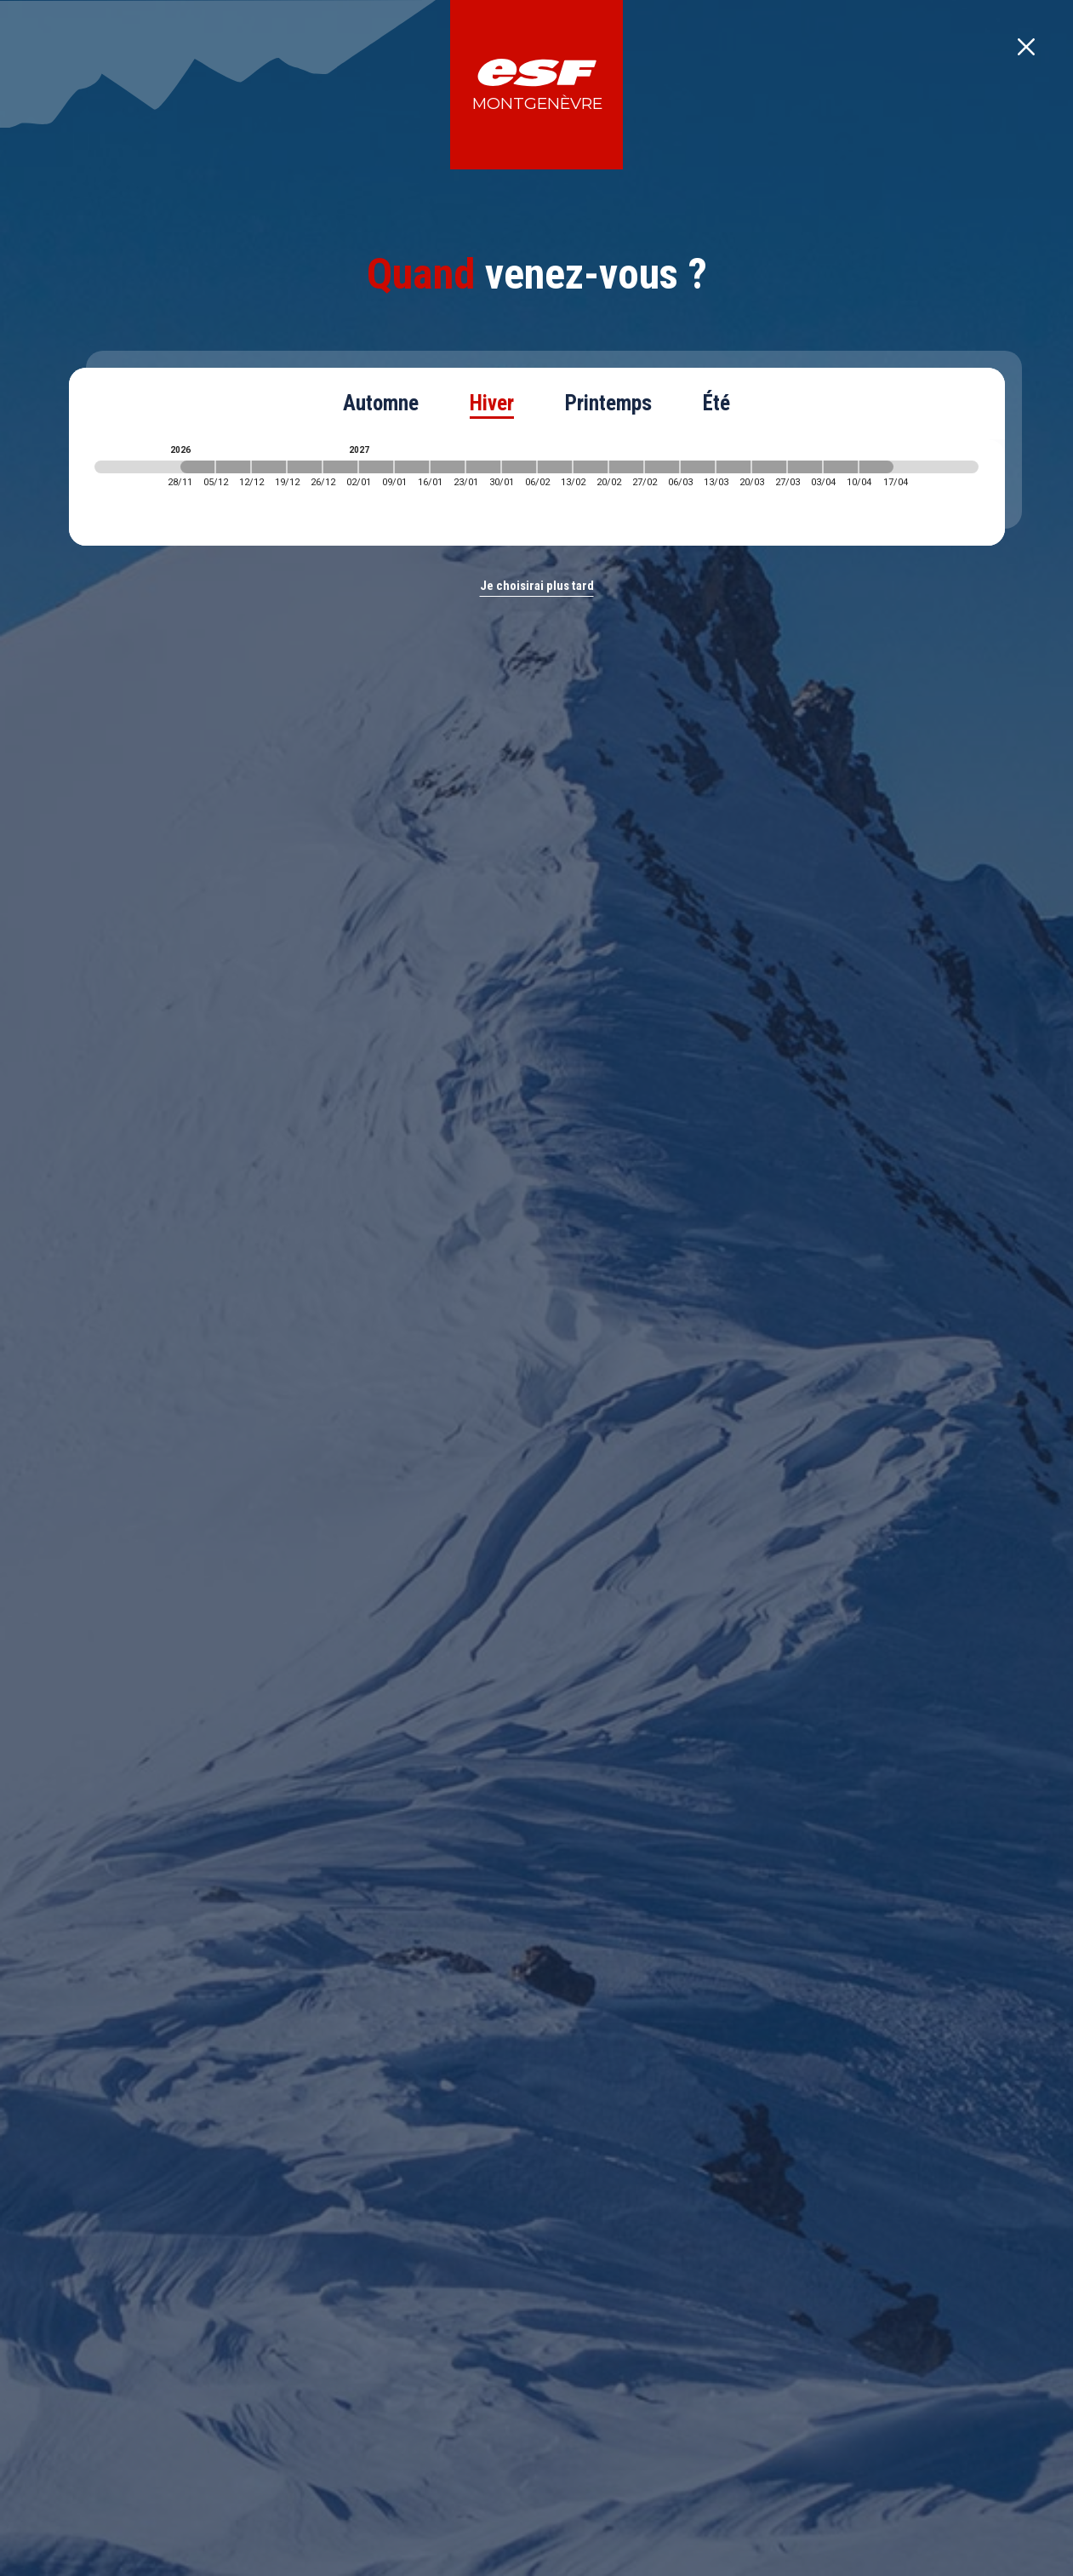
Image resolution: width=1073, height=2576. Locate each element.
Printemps (608, 403)
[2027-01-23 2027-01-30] (483, 467)
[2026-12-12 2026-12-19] (269, 467)
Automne (381, 403)
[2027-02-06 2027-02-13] (555, 467)
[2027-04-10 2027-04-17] (876, 467)
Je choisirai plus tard (537, 585)
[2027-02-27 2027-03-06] (662, 467)
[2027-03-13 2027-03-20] (733, 467)
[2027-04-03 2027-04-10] (841, 467)
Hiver (492, 403)
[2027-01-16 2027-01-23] (448, 467)
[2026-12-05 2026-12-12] (233, 467)
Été (716, 403)
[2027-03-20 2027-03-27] (769, 467)
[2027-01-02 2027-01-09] (376, 467)
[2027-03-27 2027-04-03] (805, 467)
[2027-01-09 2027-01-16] (412, 467)
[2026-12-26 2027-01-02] (340, 467)
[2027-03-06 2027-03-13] (698, 467)
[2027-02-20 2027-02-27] (626, 467)
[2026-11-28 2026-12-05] (197, 467)
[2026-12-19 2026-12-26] (305, 467)
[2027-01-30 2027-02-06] (519, 467)
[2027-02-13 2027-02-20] (591, 467)
